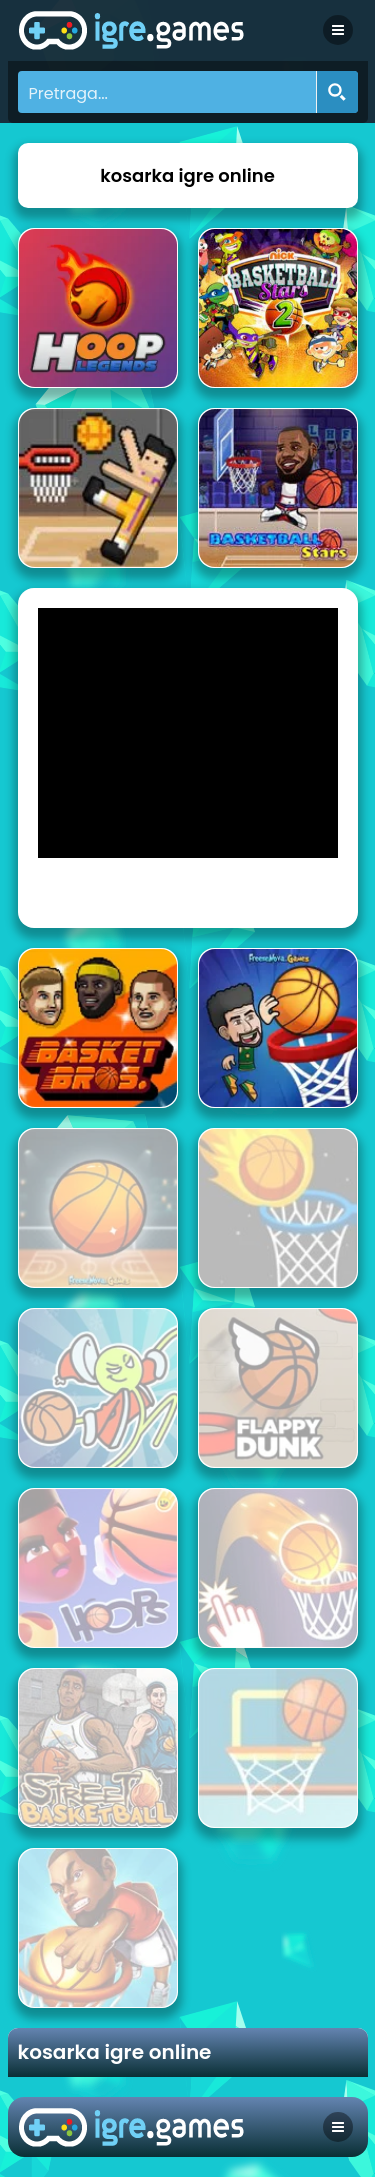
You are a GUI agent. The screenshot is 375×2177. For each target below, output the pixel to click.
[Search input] (168, 92)
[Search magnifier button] (337, 92)
